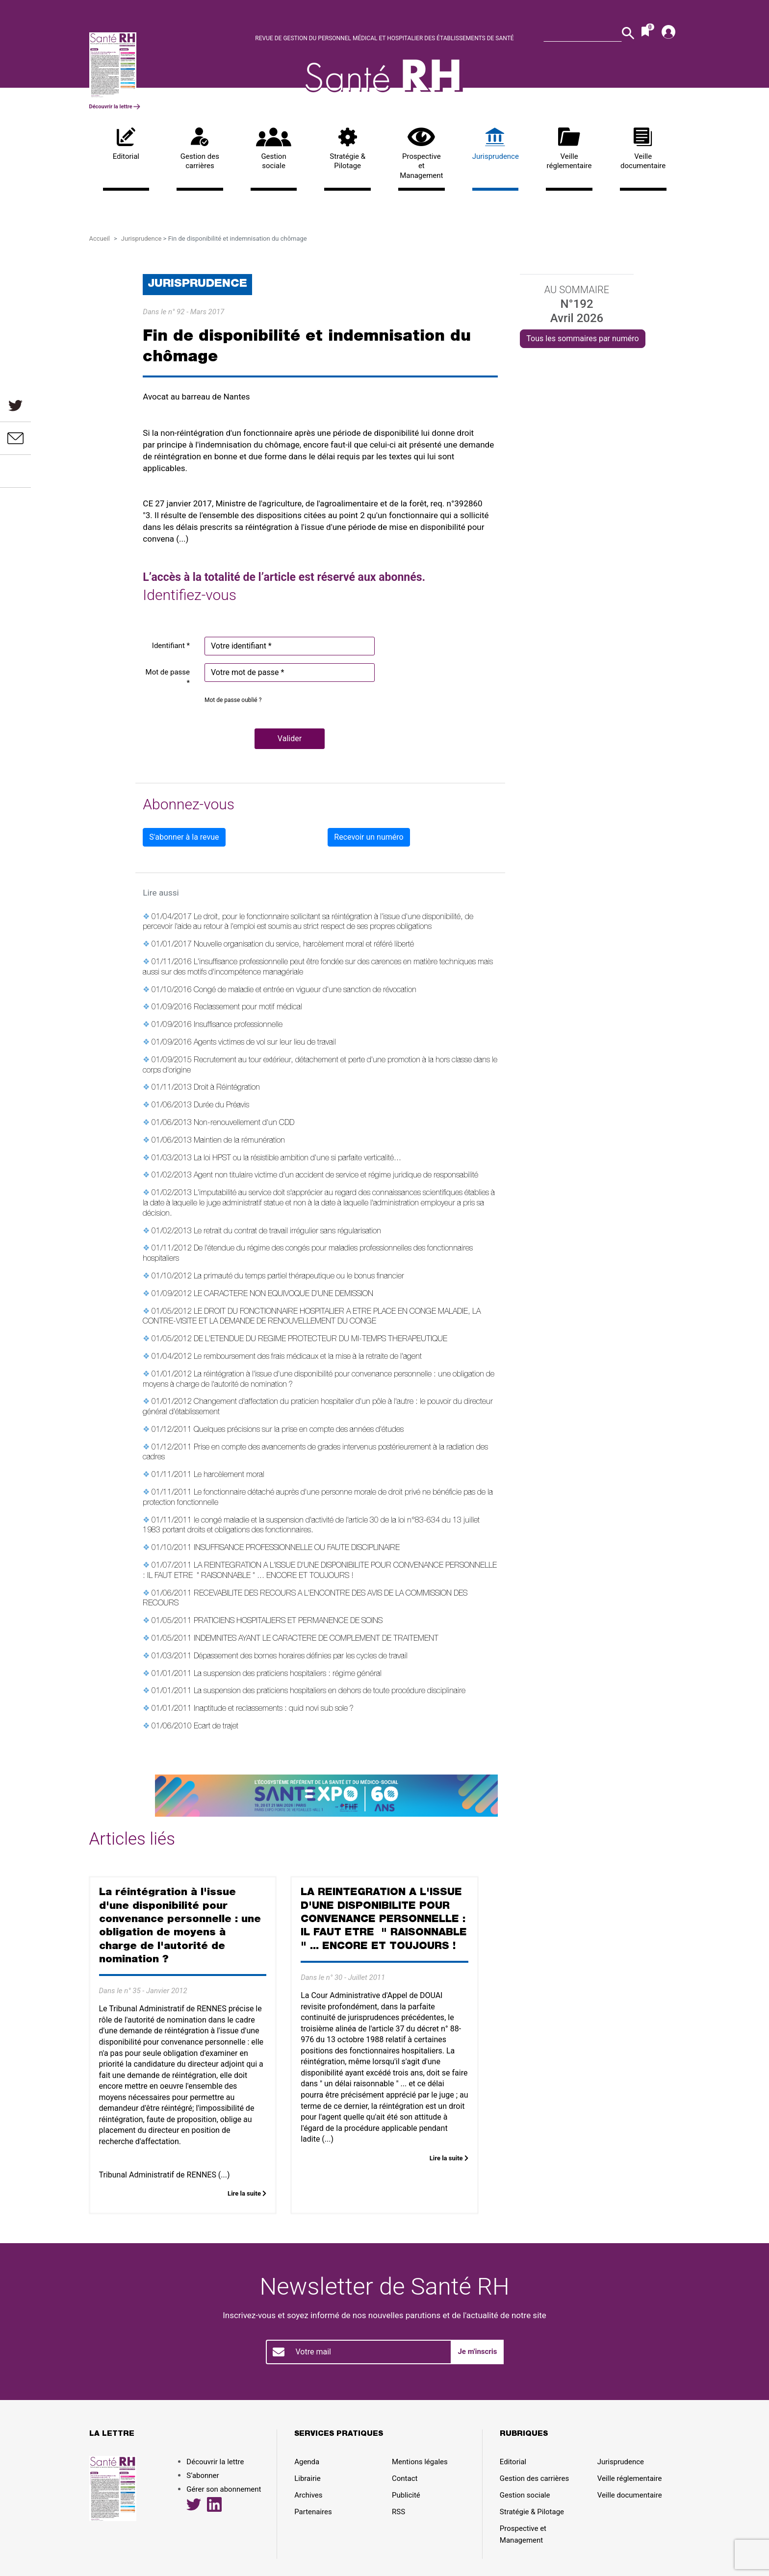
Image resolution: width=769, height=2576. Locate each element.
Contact (404, 2478)
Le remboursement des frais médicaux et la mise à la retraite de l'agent (308, 1357)
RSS (398, 2511)
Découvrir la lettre (115, 106)
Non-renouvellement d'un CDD (244, 1123)
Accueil (99, 238)
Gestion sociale (274, 149)
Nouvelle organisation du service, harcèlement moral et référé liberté (304, 945)
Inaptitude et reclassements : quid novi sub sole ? (274, 1709)
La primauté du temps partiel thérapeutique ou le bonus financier (299, 1277)
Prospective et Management (421, 153)
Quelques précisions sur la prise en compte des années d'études (299, 1430)
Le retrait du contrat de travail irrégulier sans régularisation (287, 1232)
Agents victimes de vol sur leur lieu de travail (265, 1043)
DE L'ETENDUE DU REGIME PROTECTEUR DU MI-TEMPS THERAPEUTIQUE (320, 1340)
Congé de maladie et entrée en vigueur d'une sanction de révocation (305, 991)
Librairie (307, 2478)
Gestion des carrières (200, 149)
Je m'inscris (477, 2351)
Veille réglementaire (569, 149)
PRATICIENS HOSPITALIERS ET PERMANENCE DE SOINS (288, 1622)
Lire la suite (247, 2193)
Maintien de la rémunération (239, 1141)
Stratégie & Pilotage (347, 149)
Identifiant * (171, 645)
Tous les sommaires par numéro (582, 338)
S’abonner (202, 2475)
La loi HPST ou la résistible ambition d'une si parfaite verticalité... (297, 1159)
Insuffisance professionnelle (238, 1025)
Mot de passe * (168, 678)
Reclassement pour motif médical (248, 1008)
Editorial (126, 144)
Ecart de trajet (216, 1727)
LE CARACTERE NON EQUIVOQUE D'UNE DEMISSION (283, 1295)
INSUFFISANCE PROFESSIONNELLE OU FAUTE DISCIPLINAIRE (297, 1548)
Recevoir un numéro (368, 837)
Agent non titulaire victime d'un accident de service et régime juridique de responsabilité (336, 1176)
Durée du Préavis (221, 1106)
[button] (290, 738)
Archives (308, 2495)
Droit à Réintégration (227, 1088)
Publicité (406, 2495)
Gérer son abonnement (223, 2489)
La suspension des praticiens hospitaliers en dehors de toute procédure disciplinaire (329, 1692)
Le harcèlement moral (229, 1475)
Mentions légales (420, 2461)
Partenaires (313, 2511)
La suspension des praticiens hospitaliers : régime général (288, 1674)
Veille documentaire (643, 149)
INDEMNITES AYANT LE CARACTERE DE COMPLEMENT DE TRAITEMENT (316, 1639)
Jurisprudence (495, 144)
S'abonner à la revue (184, 837)
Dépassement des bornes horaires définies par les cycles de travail (301, 1657)
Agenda (306, 2461)
